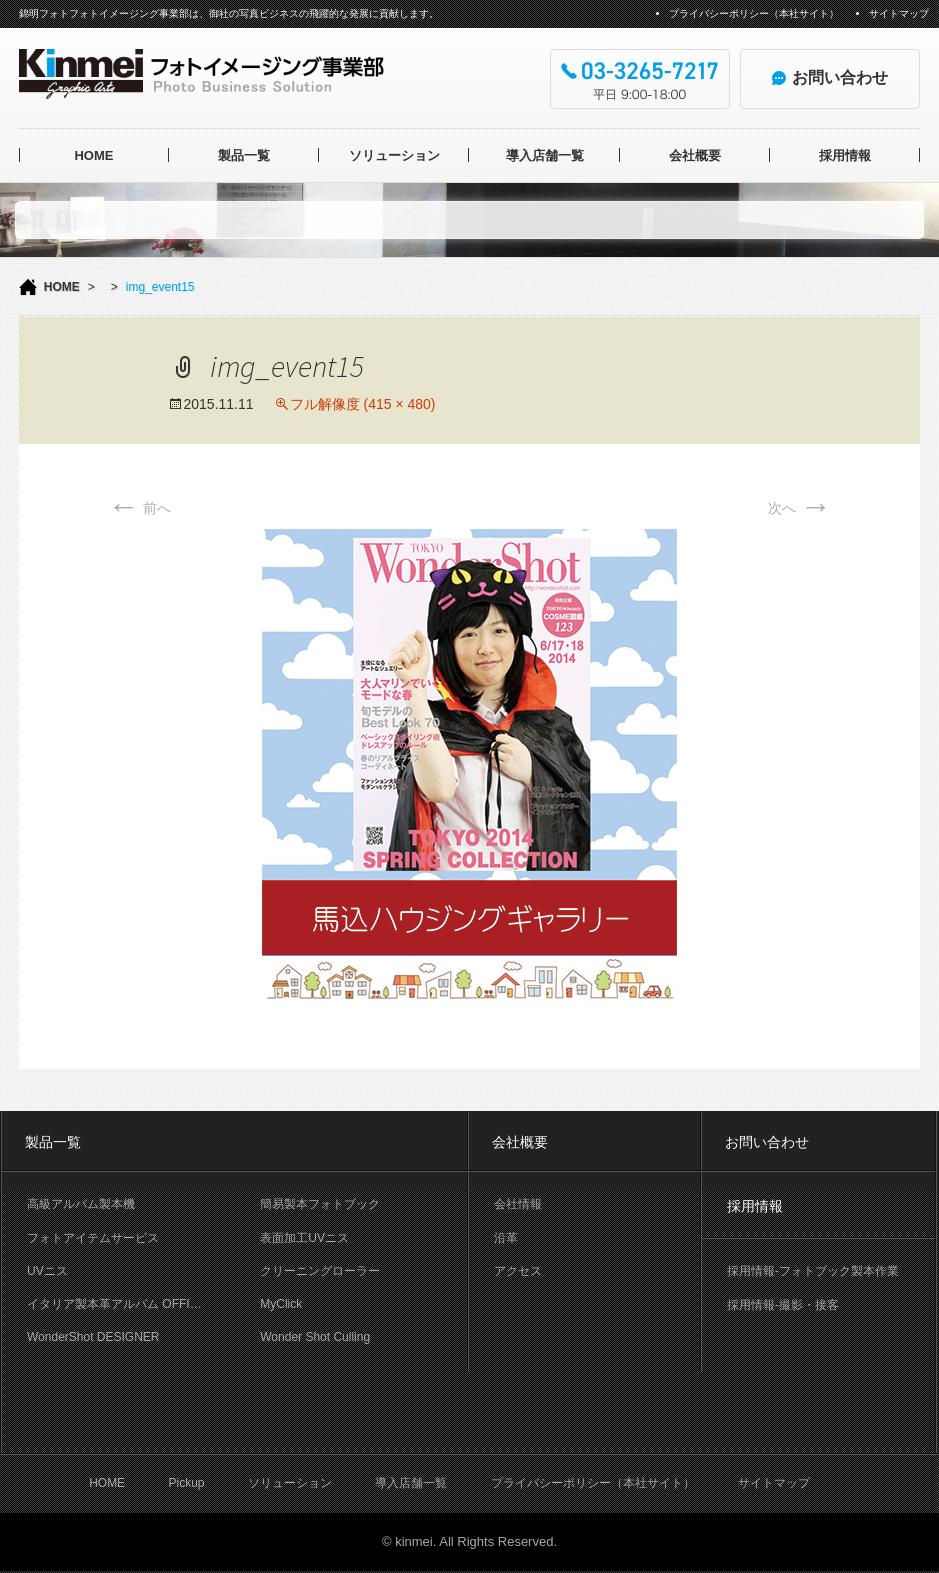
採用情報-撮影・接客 (783, 1305)
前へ (140, 508)
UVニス (47, 1271)
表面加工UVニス (304, 1238)
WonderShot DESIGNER (93, 1337)
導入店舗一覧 (545, 155)
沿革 (506, 1238)
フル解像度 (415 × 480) (363, 404)
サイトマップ (899, 13)
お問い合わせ (767, 1142)
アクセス (518, 1271)
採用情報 (845, 155)
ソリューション (394, 155)
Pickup (186, 1483)
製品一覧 (244, 155)
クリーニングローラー (320, 1271)
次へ (800, 508)
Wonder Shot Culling (315, 1337)
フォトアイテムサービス (93, 1238)
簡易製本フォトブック (320, 1204)
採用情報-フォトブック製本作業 (813, 1271)
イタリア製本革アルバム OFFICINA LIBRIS (131, 1304)
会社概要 (695, 155)
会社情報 (518, 1204)
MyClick (281, 1304)
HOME (93, 155)
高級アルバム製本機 (81, 1204)
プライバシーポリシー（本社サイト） (754, 13)
